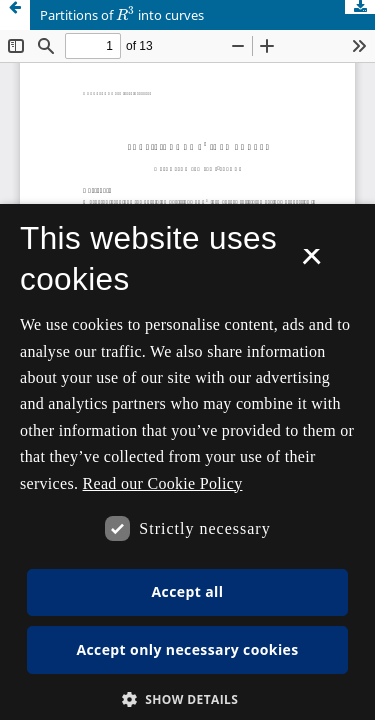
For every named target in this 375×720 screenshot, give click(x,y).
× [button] (311, 263)
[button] (188, 699)
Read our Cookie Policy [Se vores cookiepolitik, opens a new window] (163, 483)
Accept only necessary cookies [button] (187, 649)
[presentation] (125, 15)
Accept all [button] (188, 591)
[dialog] (187, 462)
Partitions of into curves (122, 14)
